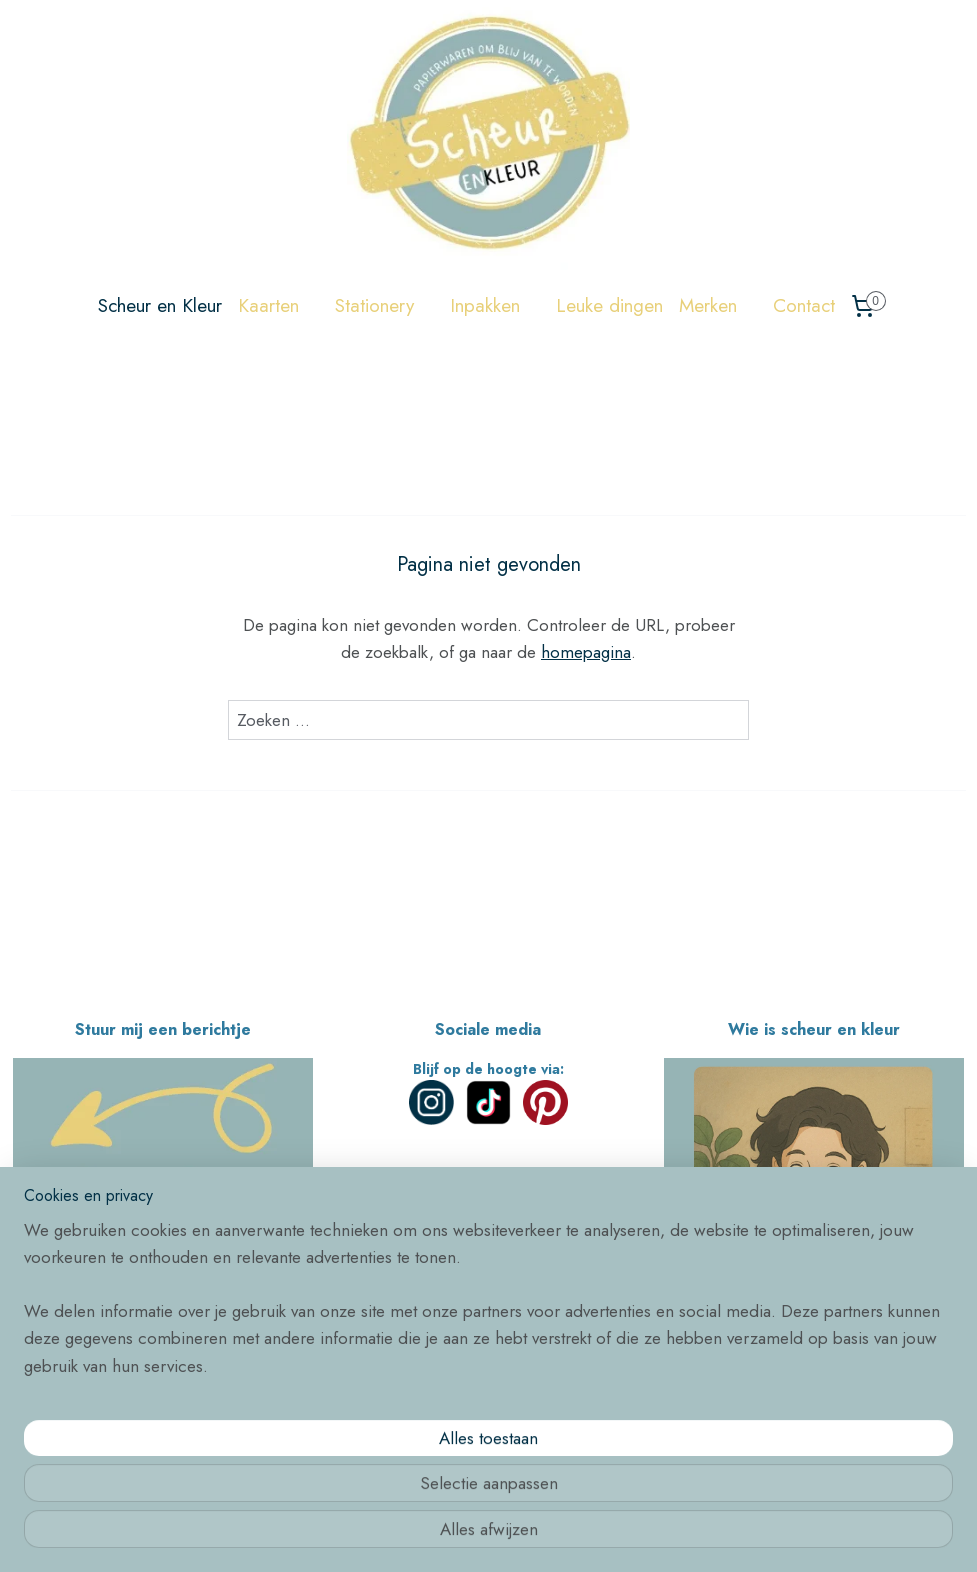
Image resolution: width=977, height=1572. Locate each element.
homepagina (586, 653)
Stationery (384, 305)
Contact (804, 305)
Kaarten (278, 305)
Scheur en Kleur (160, 305)
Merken (718, 305)
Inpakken (495, 305)
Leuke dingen (609, 305)
